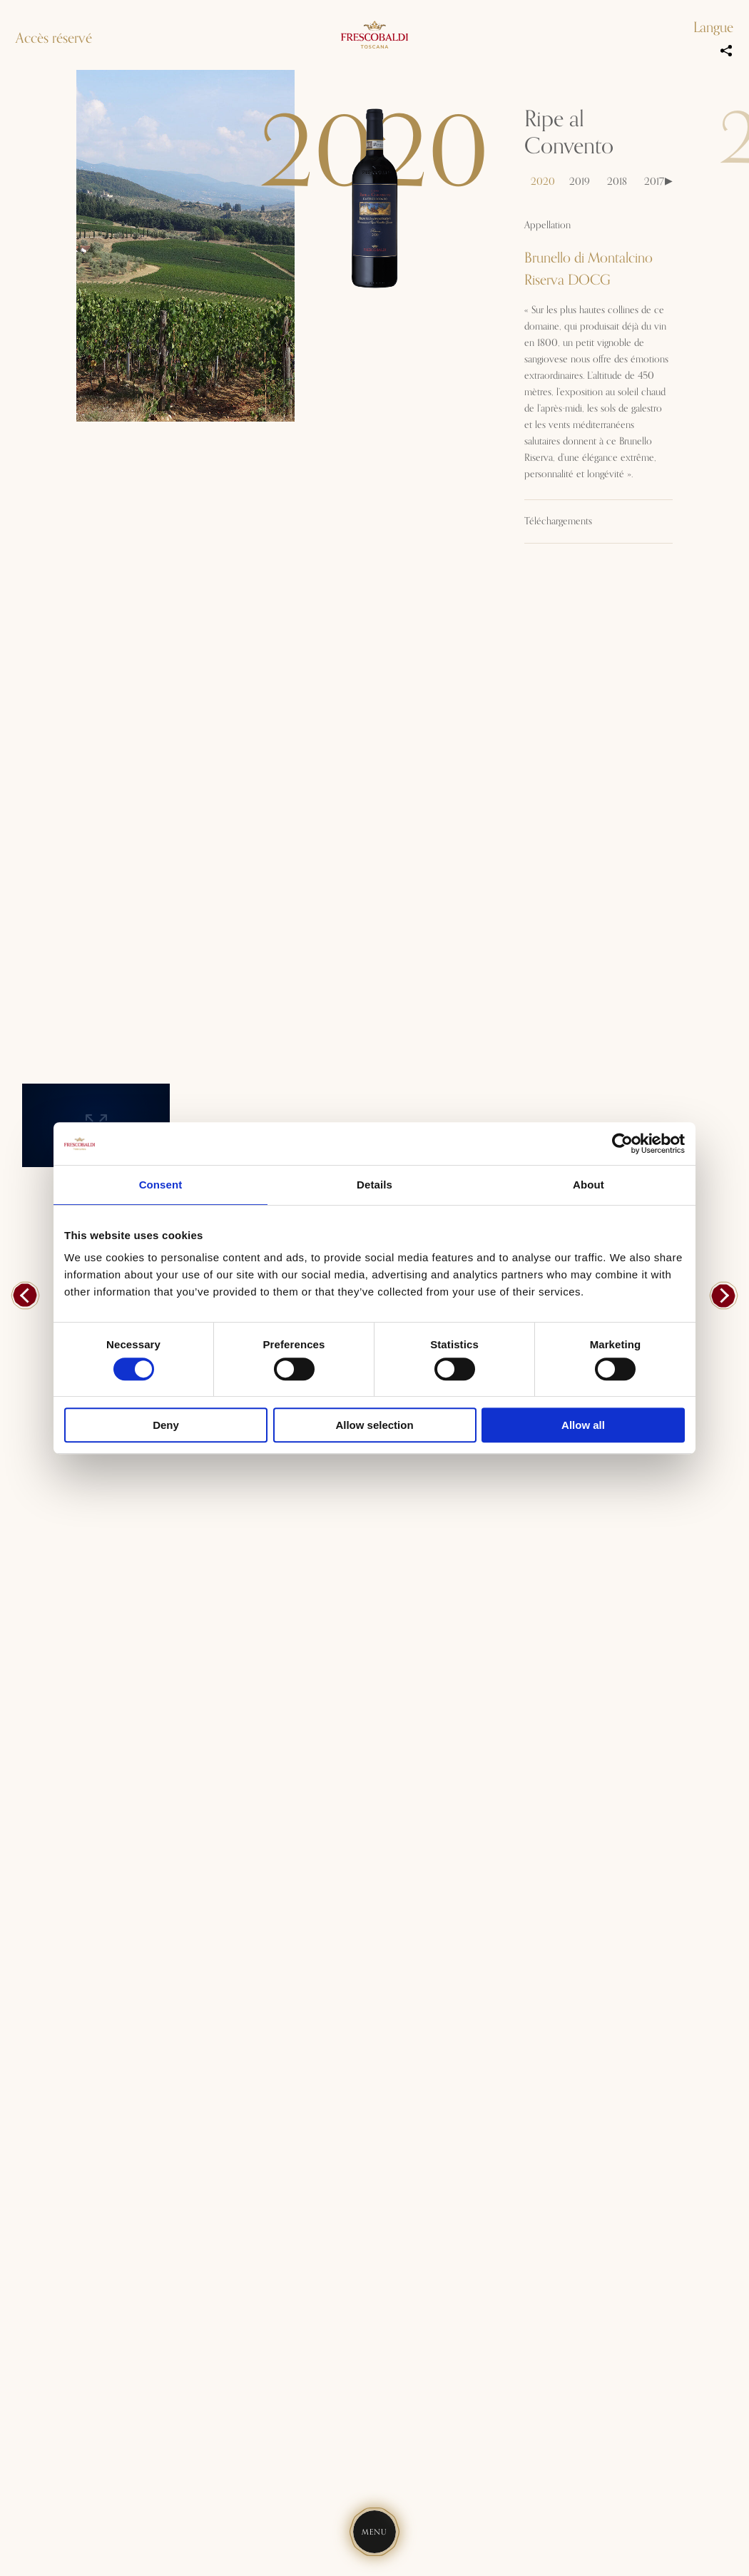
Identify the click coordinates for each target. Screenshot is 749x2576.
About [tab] (588, 1184)
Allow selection (374, 1425)
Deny (166, 1425)
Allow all (583, 1425)
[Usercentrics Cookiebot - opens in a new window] (622, 1143)
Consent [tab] (161, 1184)
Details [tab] (374, 1184)
